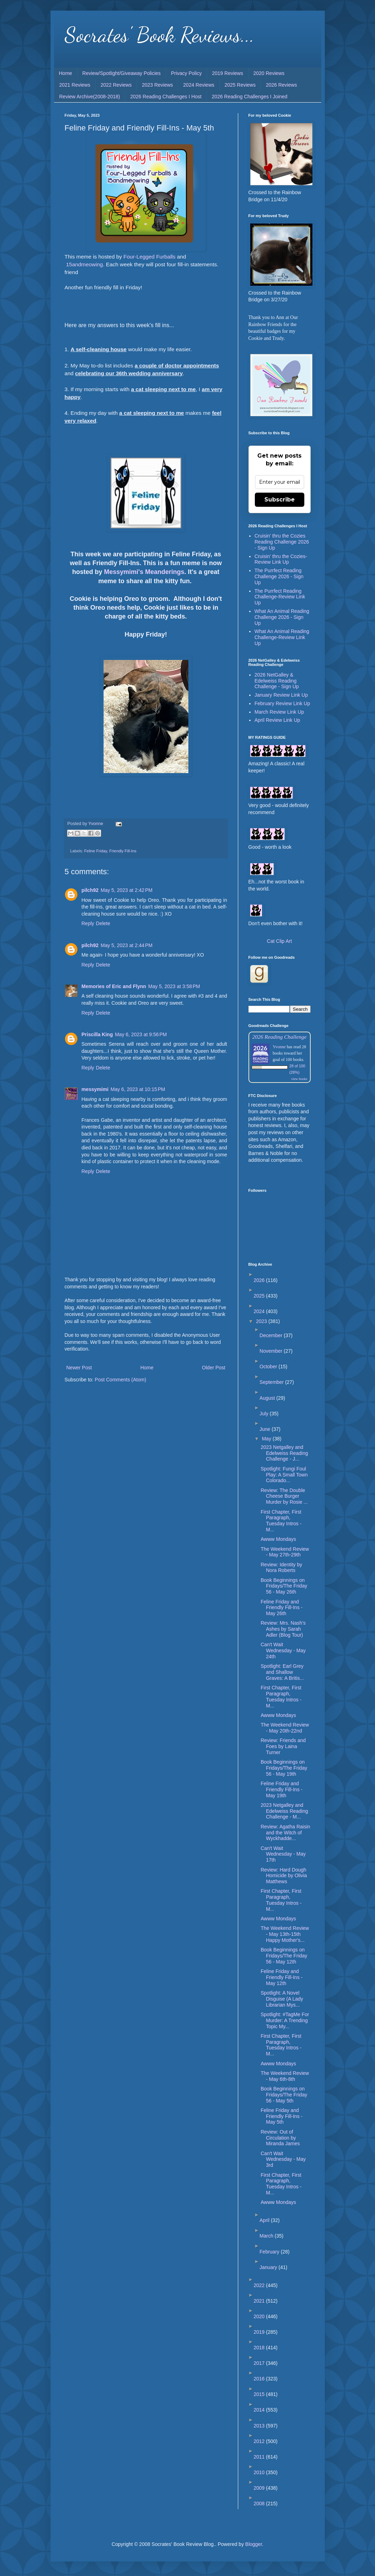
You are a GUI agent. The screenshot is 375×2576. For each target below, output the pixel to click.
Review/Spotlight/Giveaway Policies (121, 73)
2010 (260, 2472)
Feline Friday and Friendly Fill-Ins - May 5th (281, 2116)
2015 (260, 2394)
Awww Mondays (278, 1539)
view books (299, 1079)
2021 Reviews (74, 85)
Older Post (213, 1367)
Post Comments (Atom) (120, 1379)
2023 (262, 1321)
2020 (260, 2316)
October (269, 1366)
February (270, 2252)
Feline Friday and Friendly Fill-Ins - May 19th (281, 1789)
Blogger (253, 2544)
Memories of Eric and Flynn (114, 986)
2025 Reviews (240, 85)
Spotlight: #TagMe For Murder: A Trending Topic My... (284, 2020)
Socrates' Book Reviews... (159, 34)
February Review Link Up (282, 703)
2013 (260, 2426)
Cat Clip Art (279, 941)
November (271, 1351)
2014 (260, 2410)
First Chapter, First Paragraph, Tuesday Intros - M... (280, 1520)
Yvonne (279, 1046)
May (267, 1438)
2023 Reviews (157, 85)
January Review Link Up (281, 695)
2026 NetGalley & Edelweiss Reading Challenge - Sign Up (276, 681)
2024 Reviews (198, 85)
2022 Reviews (115, 85)
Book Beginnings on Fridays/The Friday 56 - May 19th (283, 1768)
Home (65, 73)
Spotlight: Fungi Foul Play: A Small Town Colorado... (283, 1475)
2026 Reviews (281, 85)
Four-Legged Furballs (149, 257)
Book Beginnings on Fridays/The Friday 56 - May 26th (283, 1586)
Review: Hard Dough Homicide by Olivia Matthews (283, 1876)
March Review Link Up (279, 712)
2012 (260, 2441)
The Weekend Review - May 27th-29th (284, 1552)
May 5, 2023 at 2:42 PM (127, 890)
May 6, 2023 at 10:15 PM (138, 1089)
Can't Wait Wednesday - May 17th (283, 1854)
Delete (103, 923)
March (267, 2236)
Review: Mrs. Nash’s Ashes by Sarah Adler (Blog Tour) (282, 1629)
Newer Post (79, 1367)
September (272, 1382)
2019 (260, 2332)
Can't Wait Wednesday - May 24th (283, 1650)
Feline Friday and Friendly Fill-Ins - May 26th (281, 1608)
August (267, 1398)
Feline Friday (95, 851)
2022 (260, 2285)
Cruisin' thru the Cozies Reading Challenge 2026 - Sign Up (281, 542)
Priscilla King (97, 1034)
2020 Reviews (269, 73)
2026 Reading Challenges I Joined (249, 96)
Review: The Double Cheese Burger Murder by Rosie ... (283, 1496)
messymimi (95, 1089)
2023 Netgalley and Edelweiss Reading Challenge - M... (284, 1811)
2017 (260, 2363)
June (265, 1429)
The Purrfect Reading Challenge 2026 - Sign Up (279, 576)
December (271, 1335)
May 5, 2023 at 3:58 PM (174, 986)
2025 (260, 1296)
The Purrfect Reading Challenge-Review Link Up (279, 597)
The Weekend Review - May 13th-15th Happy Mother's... (284, 1934)
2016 (260, 2378)
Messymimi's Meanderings (144, 571)
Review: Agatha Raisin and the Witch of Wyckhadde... (285, 1832)
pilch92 (90, 890)
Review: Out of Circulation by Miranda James (280, 2138)
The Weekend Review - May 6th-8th (284, 2076)
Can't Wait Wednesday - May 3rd (283, 2159)
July (264, 1413)
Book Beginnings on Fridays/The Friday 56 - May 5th (283, 2095)
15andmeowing (84, 264)
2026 (260, 1280)
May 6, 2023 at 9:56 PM (141, 1034)
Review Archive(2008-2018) (89, 96)
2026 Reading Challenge (279, 1037)
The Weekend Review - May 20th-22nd (284, 1728)
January (269, 2267)
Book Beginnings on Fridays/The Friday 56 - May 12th (283, 1956)
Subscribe (279, 499)
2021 (260, 2301)
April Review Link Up (277, 720)
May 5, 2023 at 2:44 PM (127, 945)
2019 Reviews (227, 73)
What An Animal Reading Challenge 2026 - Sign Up (281, 617)
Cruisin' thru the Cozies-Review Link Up (280, 559)
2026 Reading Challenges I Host (165, 96)
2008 (260, 2503)
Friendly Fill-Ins (122, 851)
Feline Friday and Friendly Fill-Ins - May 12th (281, 1977)
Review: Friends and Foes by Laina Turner (283, 1746)
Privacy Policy (186, 73)
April (265, 2220)
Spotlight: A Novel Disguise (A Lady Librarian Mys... (281, 1999)
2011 (260, 2457)
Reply (88, 923)
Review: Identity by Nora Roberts (281, 1567)
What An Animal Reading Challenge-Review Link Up (281, 637)
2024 (260, 1311)
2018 (260, 2347)
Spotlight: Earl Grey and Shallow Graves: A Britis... (282, 1672)
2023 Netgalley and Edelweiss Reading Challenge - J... (284, 1453)
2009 (260, 2488)
